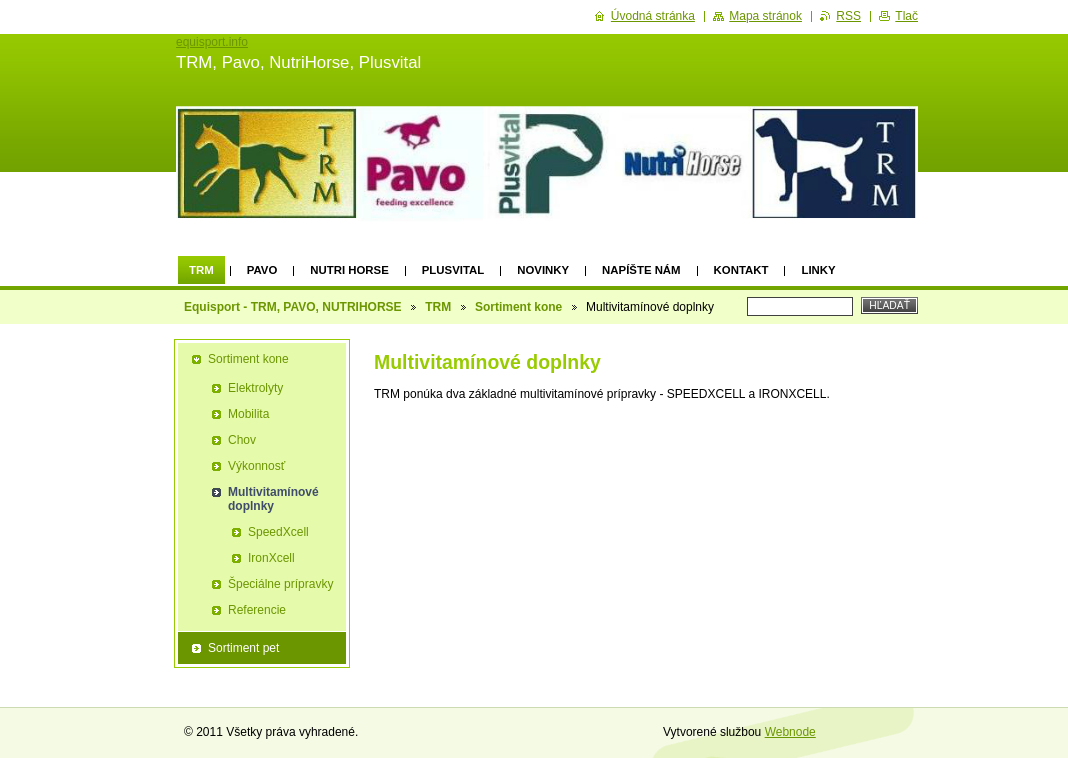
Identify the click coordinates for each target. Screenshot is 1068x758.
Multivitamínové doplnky (273, 499)
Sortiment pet (243, 648)
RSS (848, 16)
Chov (242, 440)
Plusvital (453, 270)
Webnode (790, 732)
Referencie (257, 610)
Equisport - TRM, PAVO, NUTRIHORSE (293, 307)
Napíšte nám (641, 270)
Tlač (906, 16)
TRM (201, 270)
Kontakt (741, 270)
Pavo (262, 270)
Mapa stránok (765, 16)
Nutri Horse (349, 270)
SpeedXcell (278, 532)
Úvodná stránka (653, 16)
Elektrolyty (255, 388)
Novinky (543, 270)
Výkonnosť (256, 466)
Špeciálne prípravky (280, 584)
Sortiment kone (518, 307)
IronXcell (271, 558)
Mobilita (248, 414)
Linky (818, 270)
